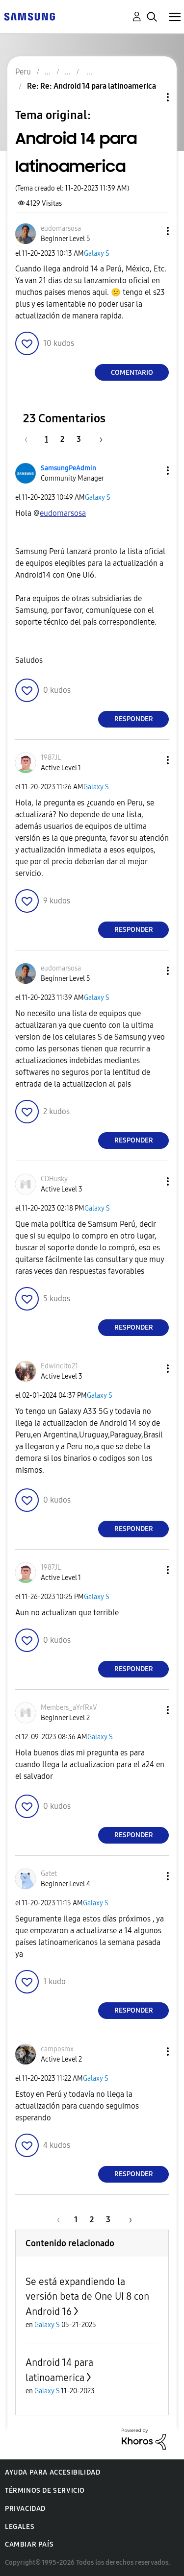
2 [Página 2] (62, 439)
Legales (19, 2527)
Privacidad (25, 2508)
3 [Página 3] (79, 439)
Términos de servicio (45, 2490)
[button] (151, 231)
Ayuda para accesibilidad (52, 2472)
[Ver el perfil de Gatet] (49, 1874)
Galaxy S (96, 253)
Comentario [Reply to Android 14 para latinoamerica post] (132, 372)
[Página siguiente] (97, 439)
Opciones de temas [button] (151, 97)
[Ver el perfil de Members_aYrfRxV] (69, 1707)
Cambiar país (29, 2544)
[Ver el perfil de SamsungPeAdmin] (68, 468)
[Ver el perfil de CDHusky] (54, 1179)
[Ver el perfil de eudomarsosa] (61, 228)
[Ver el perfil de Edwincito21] (59, 1366)
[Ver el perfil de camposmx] (57, 2049)
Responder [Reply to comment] (133, 719)
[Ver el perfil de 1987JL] (51, 757)
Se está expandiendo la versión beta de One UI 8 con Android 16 (87, 2296)
